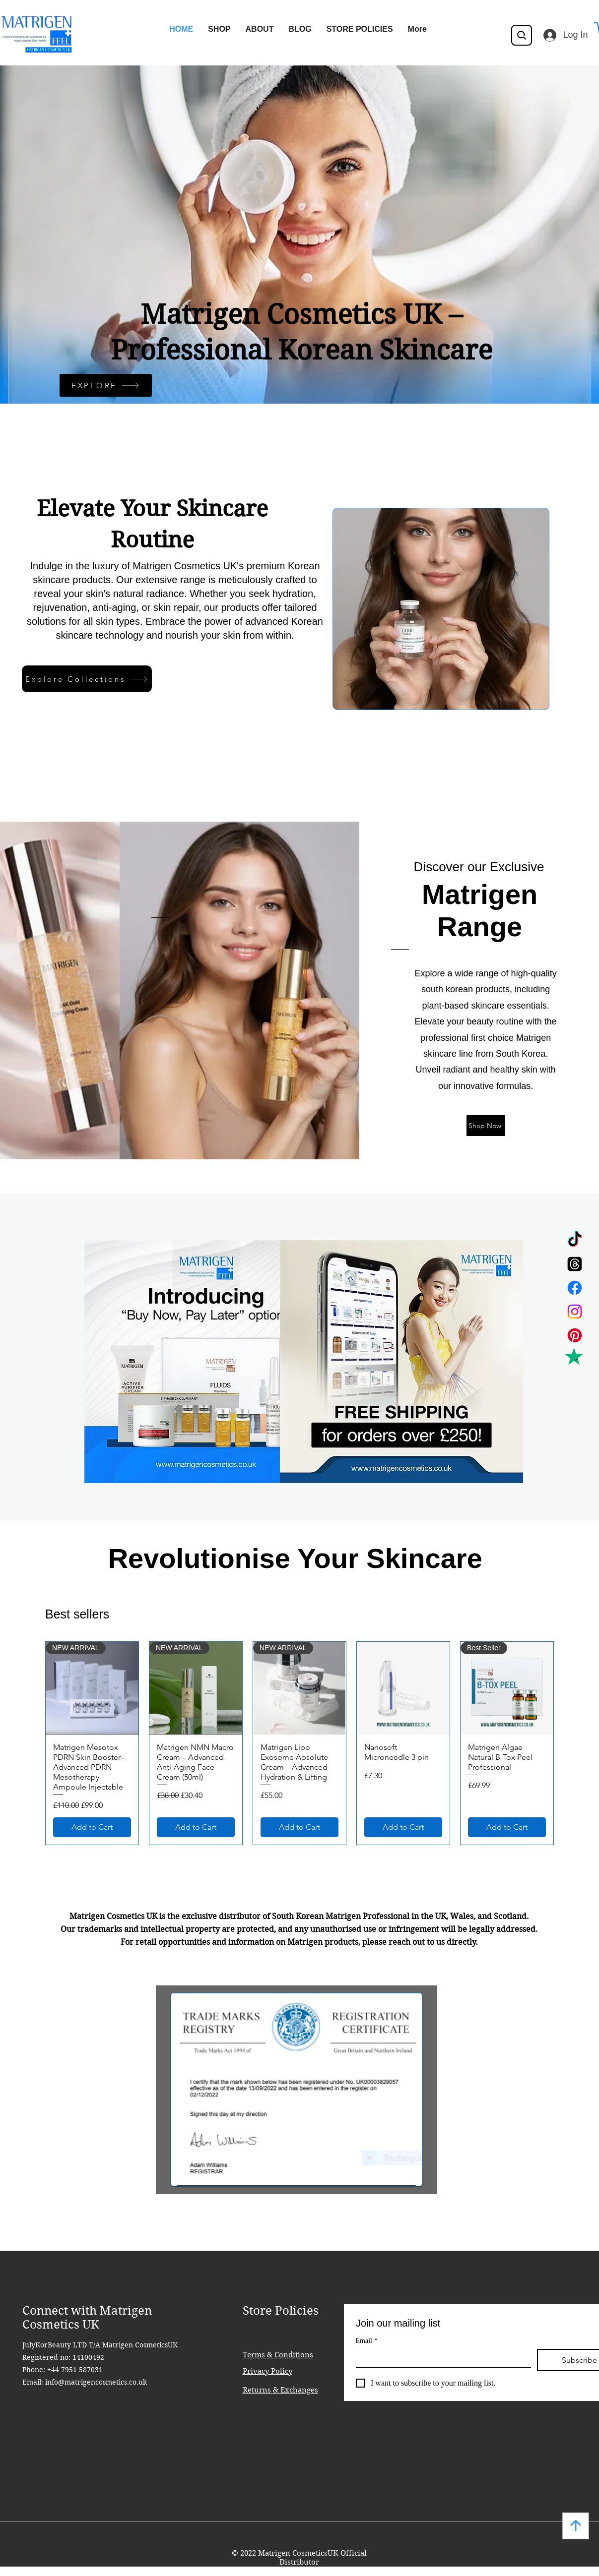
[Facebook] (574, 1287)
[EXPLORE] (106, 385)
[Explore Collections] (87, 678)
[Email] (440, 2358)
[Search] (521, 35)
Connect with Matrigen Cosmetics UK (87, 2318)
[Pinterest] (574, 1335)
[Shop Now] (485, 1125)
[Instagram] (574, 1311)
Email (367, 2340)
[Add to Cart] (92, 1827)
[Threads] (574, 1264)
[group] (299, 1743)
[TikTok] (574, 1240)
